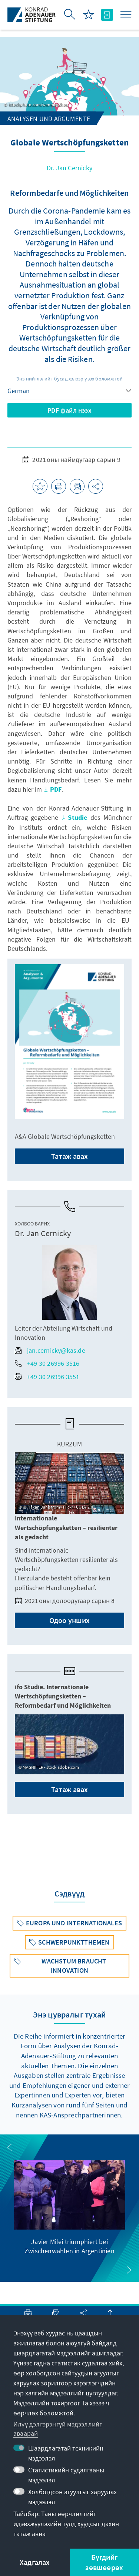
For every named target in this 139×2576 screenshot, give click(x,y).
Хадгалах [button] (35, 2562)
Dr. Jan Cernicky (69, 168)
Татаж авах (69, 1156)
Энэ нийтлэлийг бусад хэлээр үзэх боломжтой (69, 378)
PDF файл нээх (69, 410)
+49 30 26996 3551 (47, 1376)
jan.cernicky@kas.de (50, 1350)
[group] (69, 2208)
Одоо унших (69, 1620)
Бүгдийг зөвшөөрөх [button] (104, 2562)
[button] (9, 2147)
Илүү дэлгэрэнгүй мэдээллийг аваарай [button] (57, 2429)
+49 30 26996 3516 (47, 1363)
